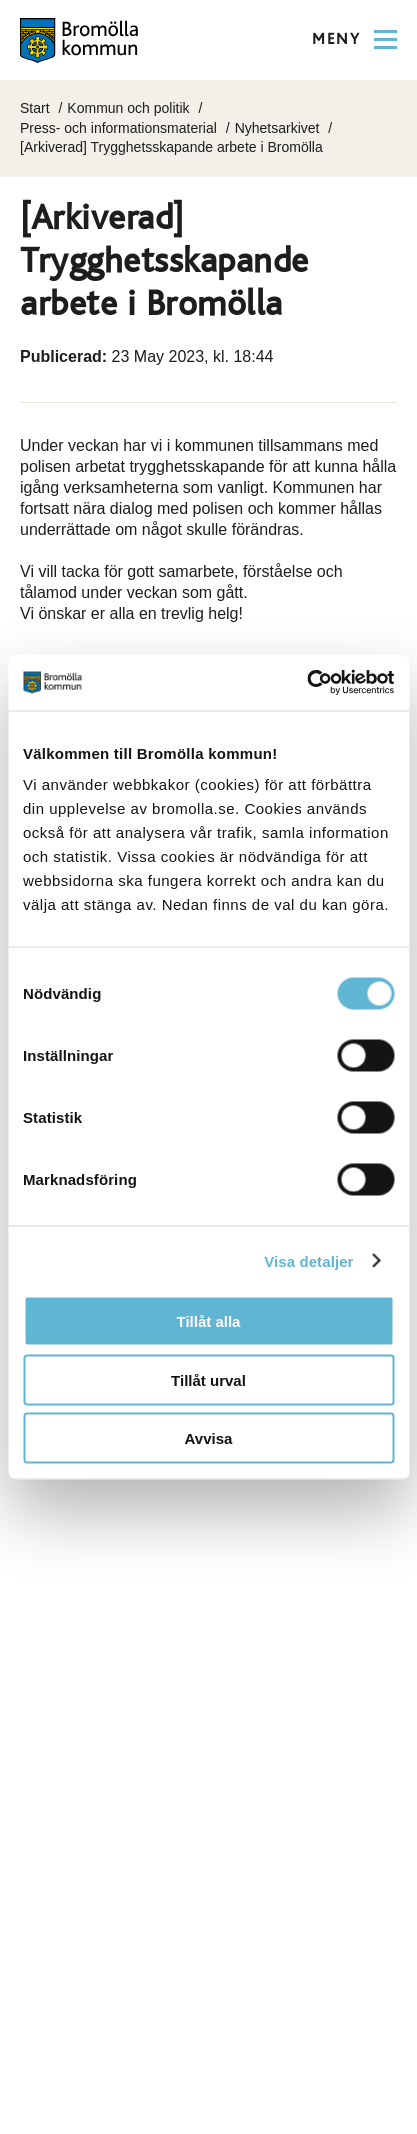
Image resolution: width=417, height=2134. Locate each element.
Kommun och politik (128, 108)
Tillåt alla (209, 1321)
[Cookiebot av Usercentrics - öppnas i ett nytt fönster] (306, 683)
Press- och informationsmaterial (118, 128)
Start (35, 108)
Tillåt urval (208, 1379)
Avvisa (209, 1438)
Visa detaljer (308, 1260)
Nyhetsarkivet (277, 128)
